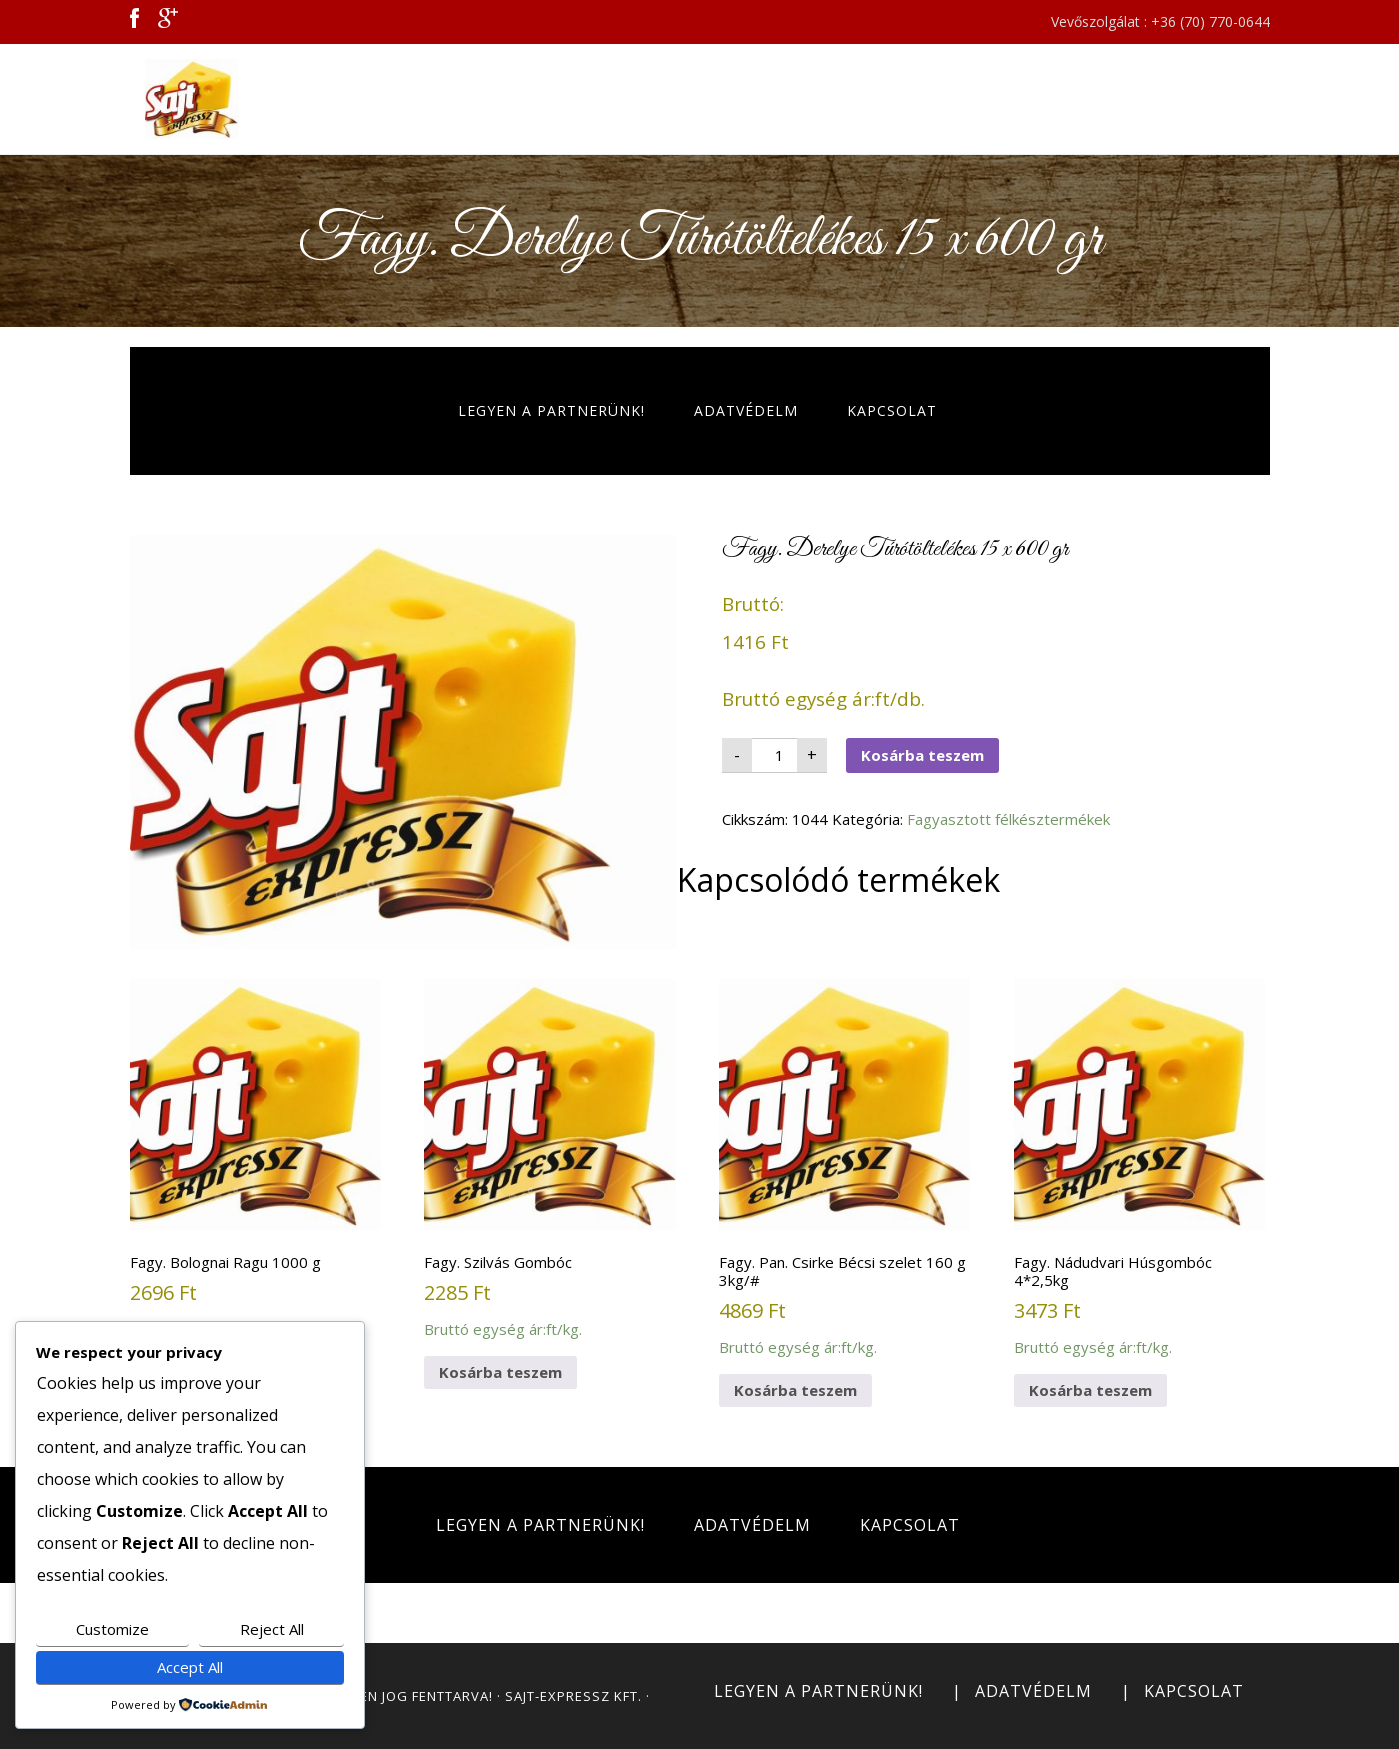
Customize (112, 1629)
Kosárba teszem (922, 755)
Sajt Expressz (325, 99)
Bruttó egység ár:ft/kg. (255, 1159)
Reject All (272, 1629)
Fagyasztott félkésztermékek (1008, 819)
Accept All (190, 1667)
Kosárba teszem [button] (500, 1372)
